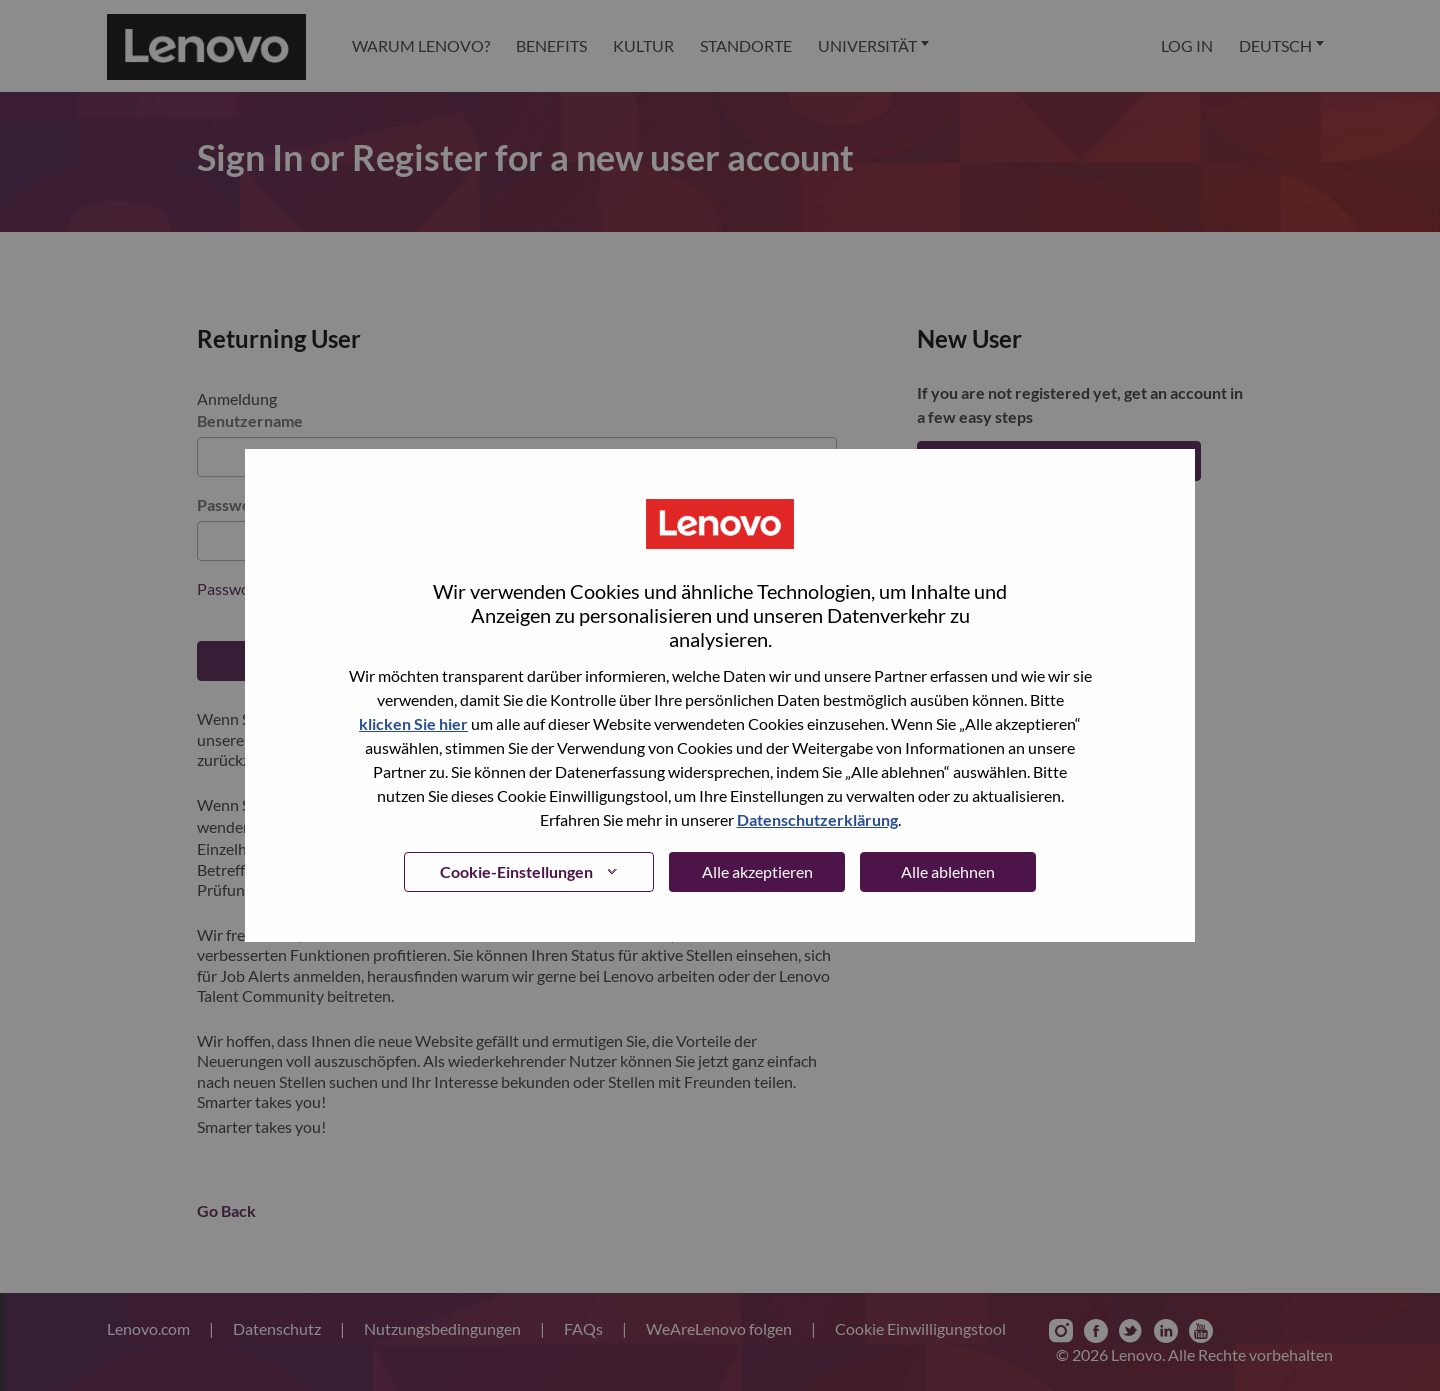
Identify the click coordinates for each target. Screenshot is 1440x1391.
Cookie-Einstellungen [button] (516, 871)
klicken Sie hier (413, 723)
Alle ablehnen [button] (948, 871)
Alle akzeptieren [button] (757, 871)
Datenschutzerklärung (817, 819)
